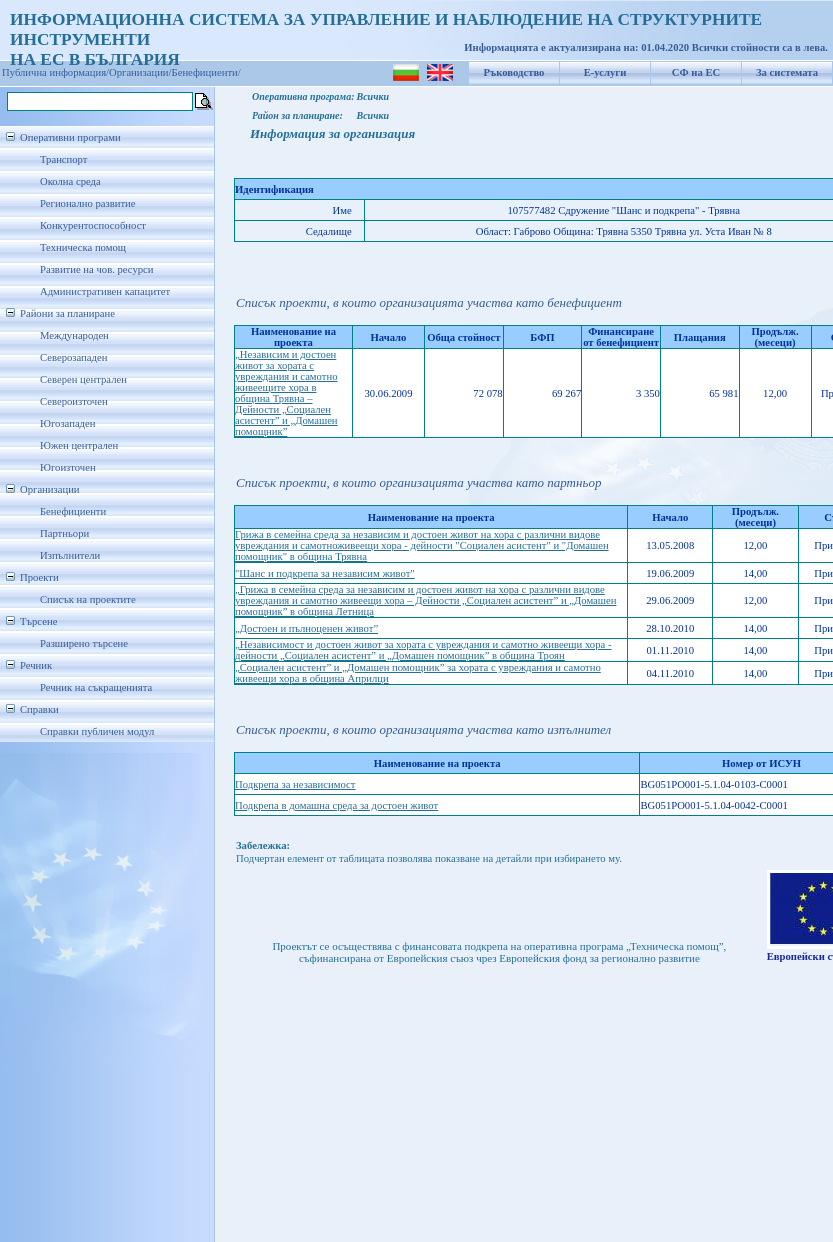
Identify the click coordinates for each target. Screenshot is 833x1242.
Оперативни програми (70, 137)
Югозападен (67, 423)
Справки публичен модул (97, 731)
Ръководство (514, 72)
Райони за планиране (67, 313)
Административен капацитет (105, 291)
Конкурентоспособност (93, 225)
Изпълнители (70, 555)
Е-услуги (605, 72)
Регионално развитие (88, 203)
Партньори (64, 533)
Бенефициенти (73, 511)
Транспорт (63, 159)
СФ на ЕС (696, 72)
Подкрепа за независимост (295, 784)
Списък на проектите (88, 599)
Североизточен (74, 401)
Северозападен (73, 357)
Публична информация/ (55, 72)
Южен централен (79, 445)
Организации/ (140, 72)
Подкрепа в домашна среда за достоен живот (336, 805)
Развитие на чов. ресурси (97, 269)
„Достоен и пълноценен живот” (306, 628)
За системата (787, 72)
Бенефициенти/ (206, 72)
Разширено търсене (84, 643)
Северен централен (83, 379)
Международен (74, 335)
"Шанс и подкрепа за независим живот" (325, 573)
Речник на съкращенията (96, 687)
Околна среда (70, 181)
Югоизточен (68, 467)
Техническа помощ (83, 247)
